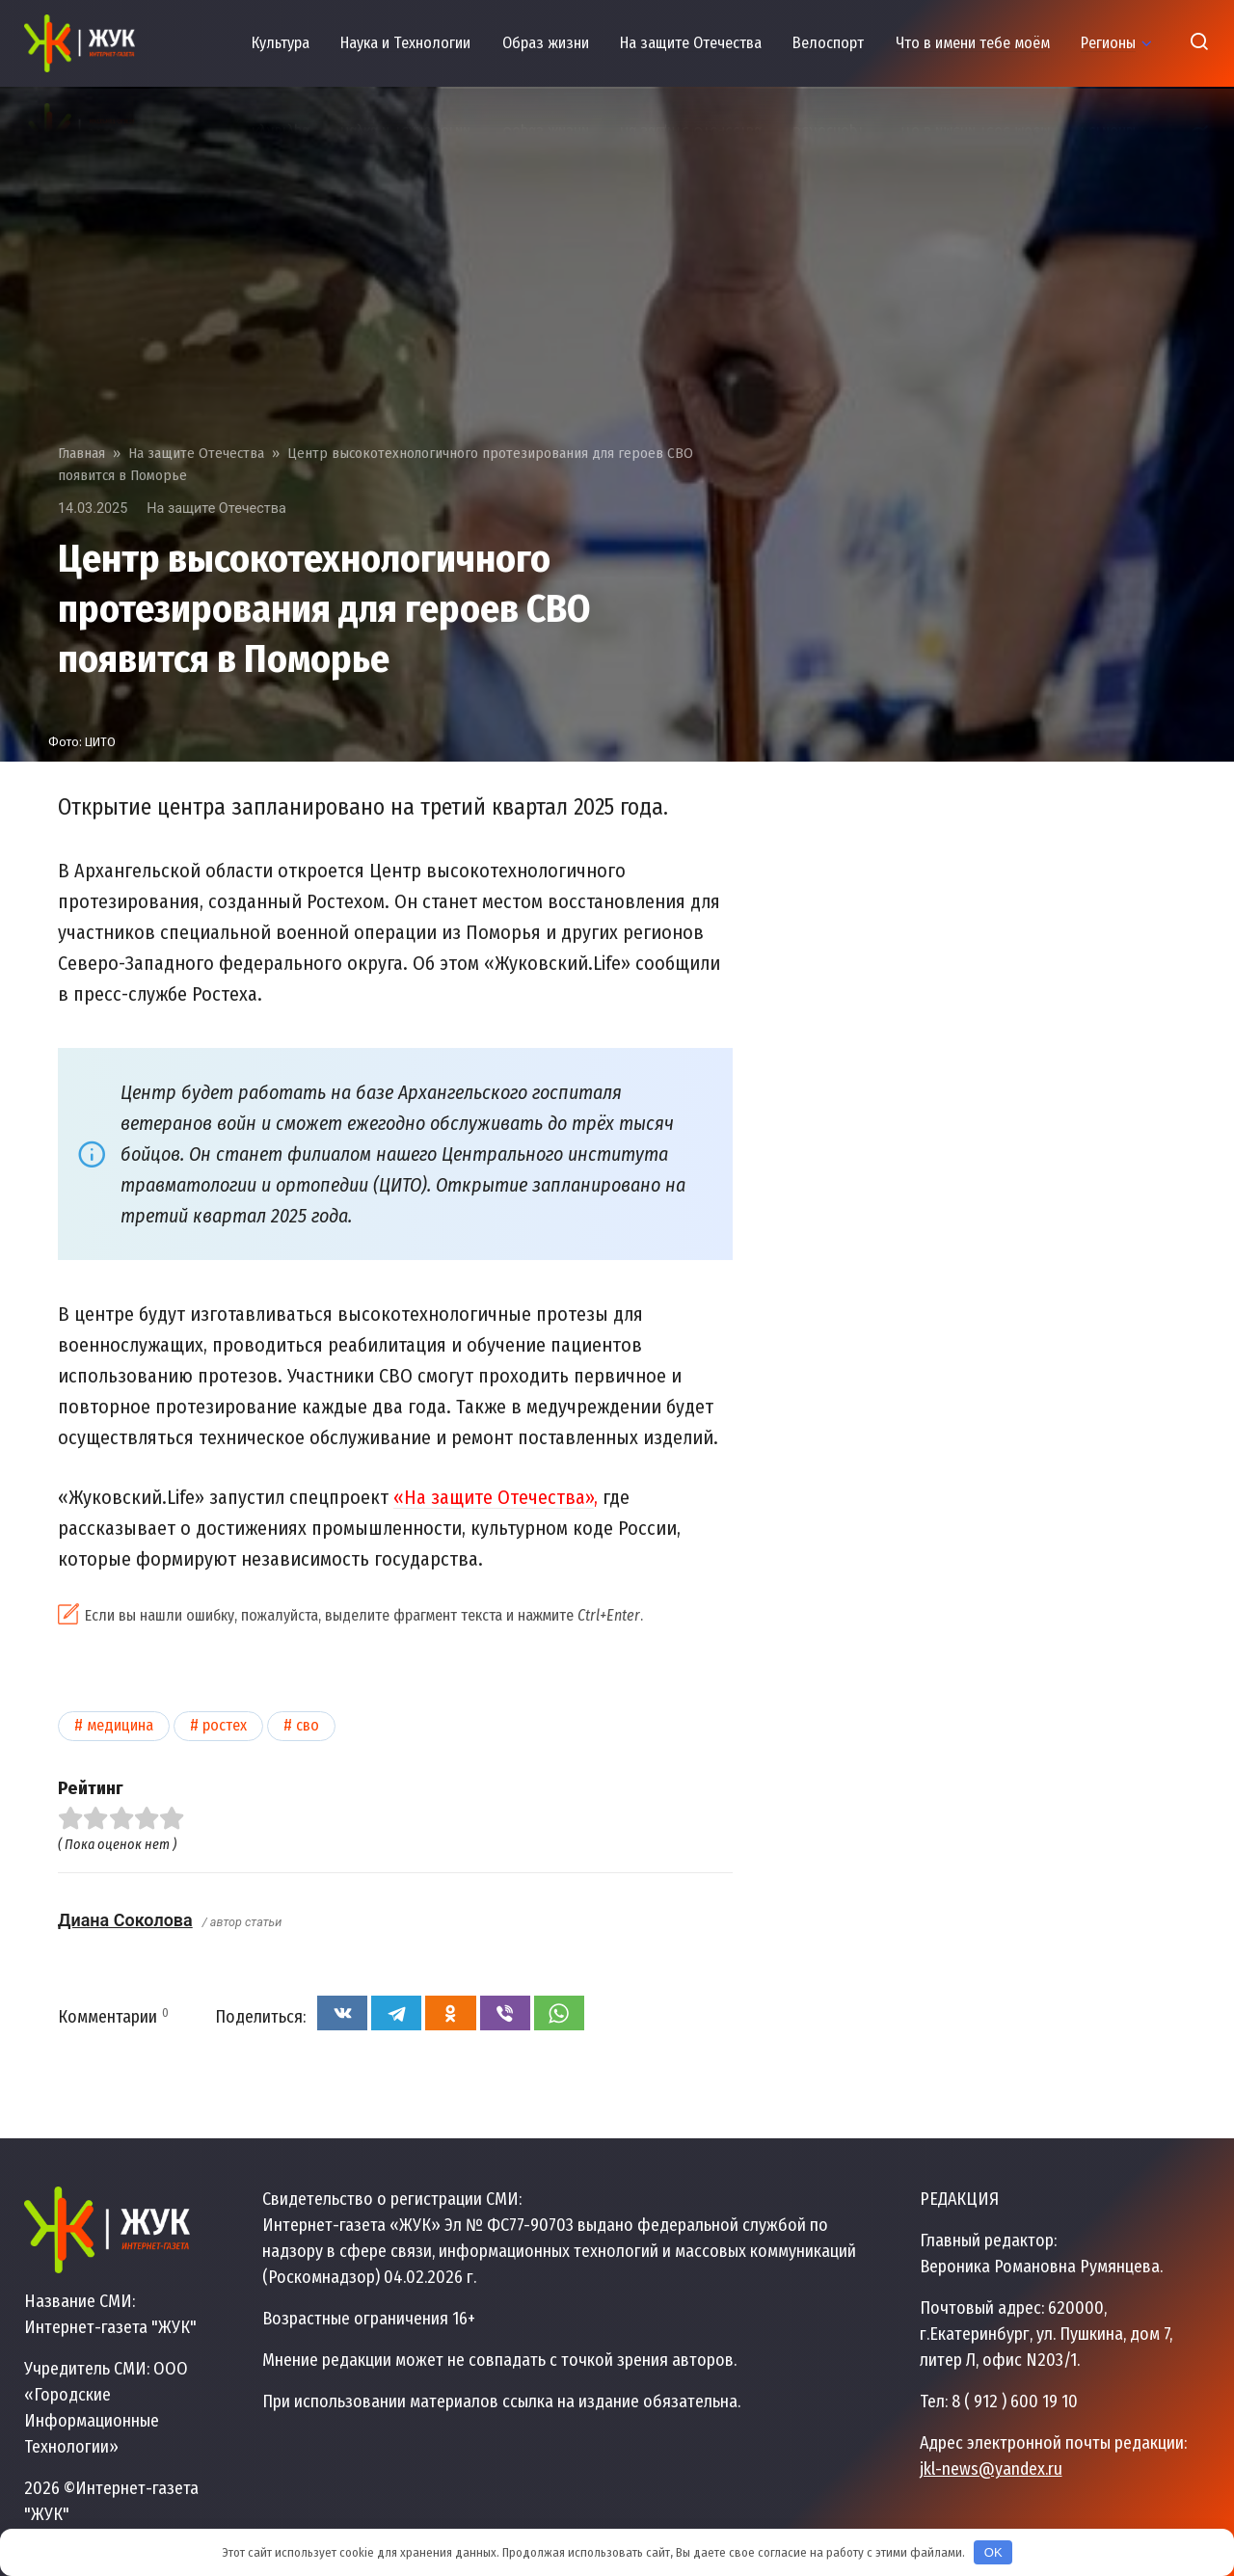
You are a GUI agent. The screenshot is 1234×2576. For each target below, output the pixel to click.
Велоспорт (828, 43)
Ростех (224, 1725)
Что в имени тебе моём (973, 43)
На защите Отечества (691, 43)
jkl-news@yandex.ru (991, 2469)
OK (993, 2552)
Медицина (120, 1725)
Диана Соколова (125, 1920)
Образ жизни (545, 43)
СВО (307, 1725)
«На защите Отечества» (493, 1497)
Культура (280, 43)
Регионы (1108, 43)
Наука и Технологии (405, 43)
